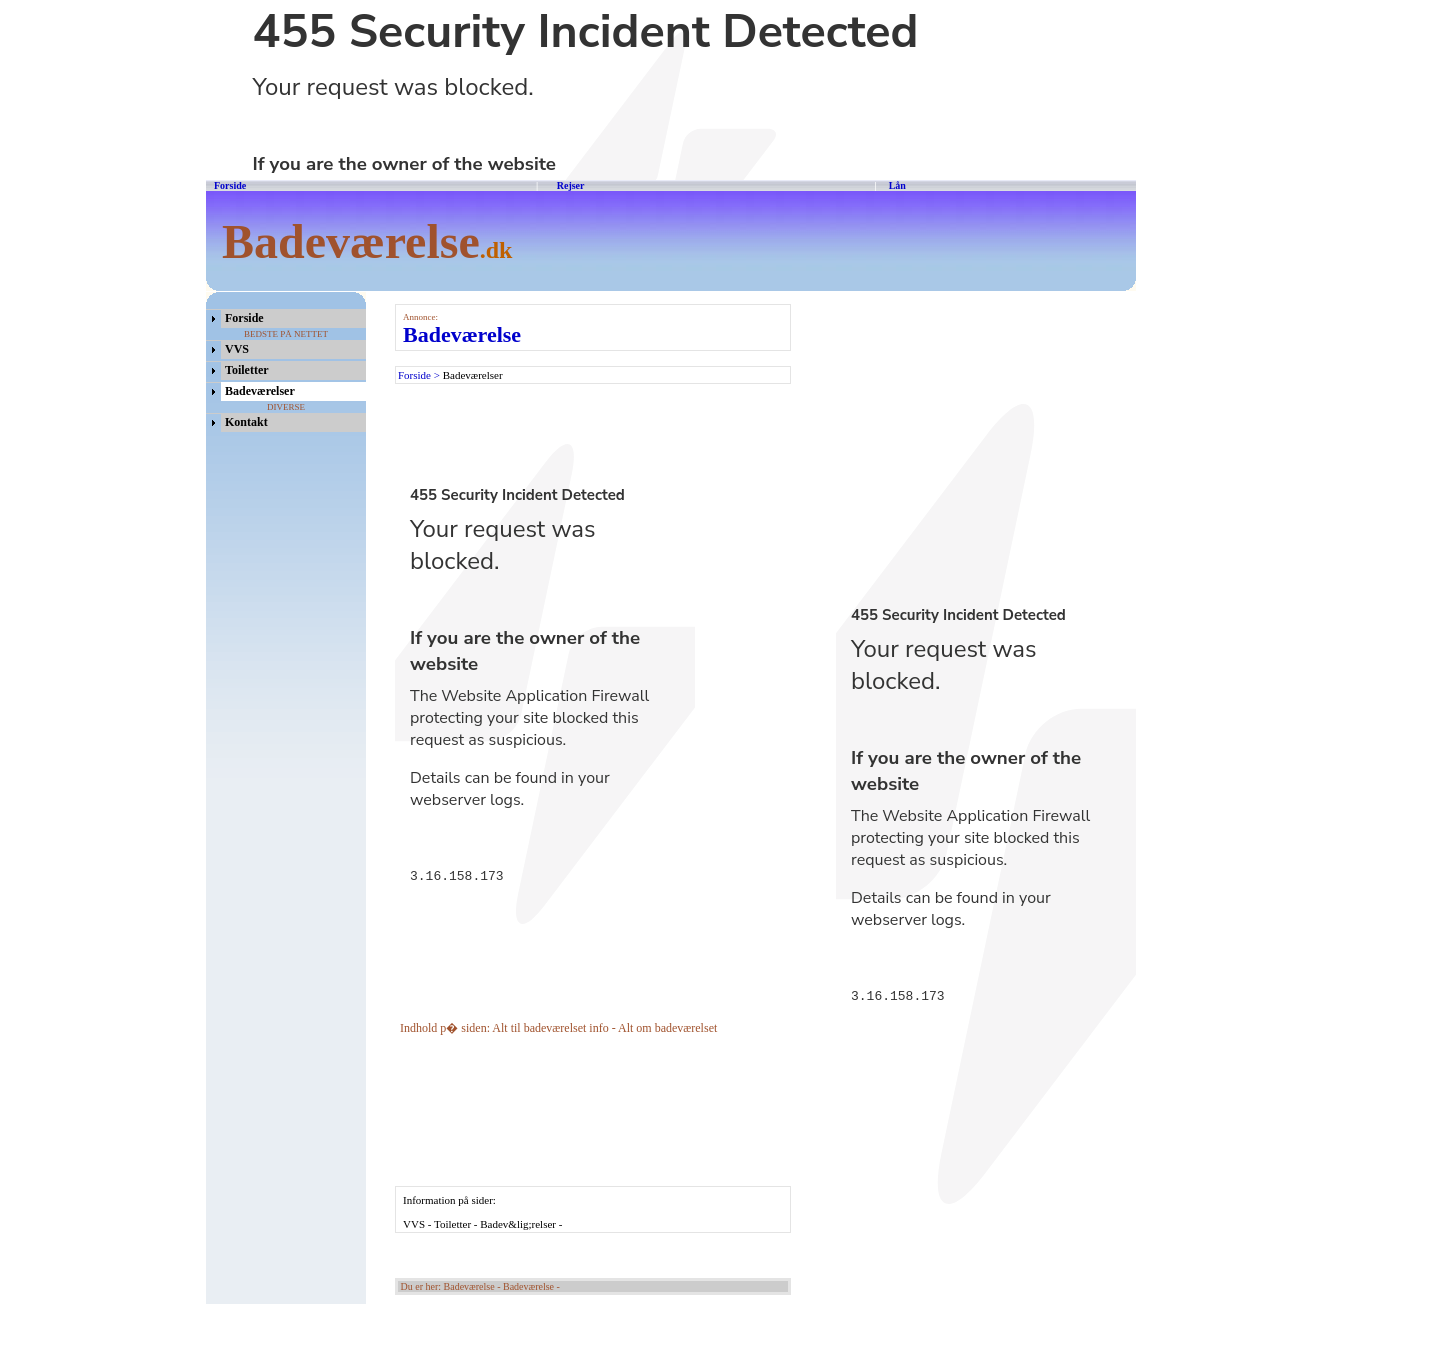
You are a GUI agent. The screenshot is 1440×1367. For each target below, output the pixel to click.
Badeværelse (462, 334)
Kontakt (246, 422)
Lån (897, 185)
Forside (230, 185)
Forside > (420, 375)
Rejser (569, 185)
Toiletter (247, 370)
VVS (237, 349)
